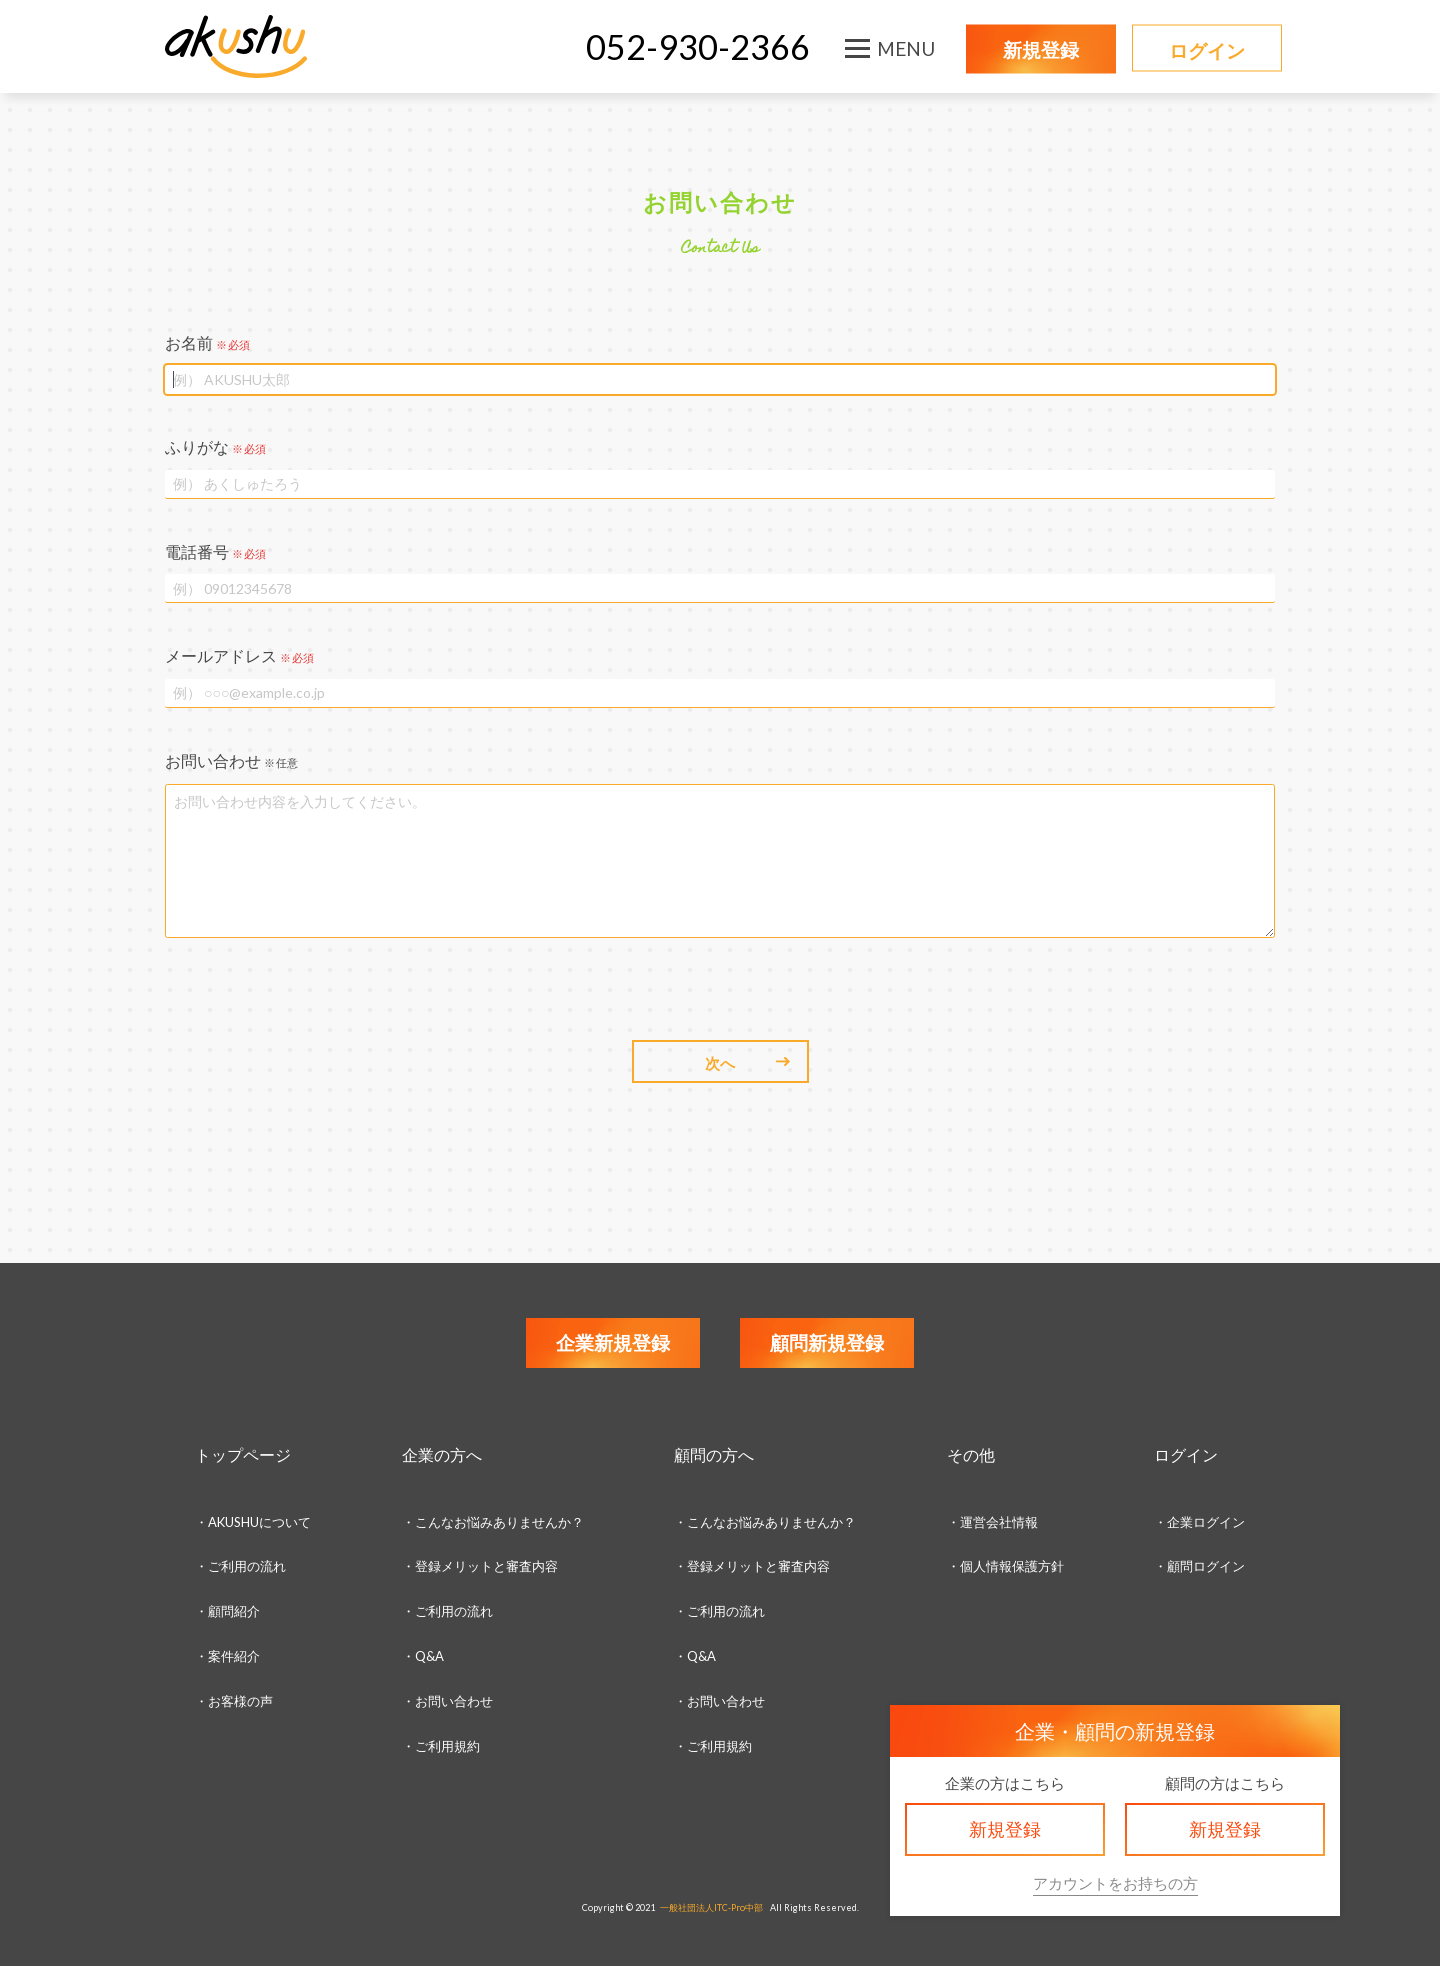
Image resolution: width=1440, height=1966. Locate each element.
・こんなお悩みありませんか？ (493, 1522)
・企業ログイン (1199, 1522)
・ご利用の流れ (240, 1566)
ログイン (1207, 50)
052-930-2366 (698, 46)
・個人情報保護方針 (1005, 1566)
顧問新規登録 (827, 1342)
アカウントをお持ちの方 (1115, 1883)
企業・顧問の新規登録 (1115, 1731)
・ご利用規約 (713, 1746)
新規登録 (1041, 49)
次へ (720, 1063)
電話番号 (215, 551)
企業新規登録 (613, 1342)
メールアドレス (239, 655)
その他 (971, 1454)
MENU (906, 48)
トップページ (243, 1454)
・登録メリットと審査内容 (480, 1566)
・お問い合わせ (447, 1701)
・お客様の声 (234, 1701)
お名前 (207, 342)
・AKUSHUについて (253, 1522)
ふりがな (215, 446)
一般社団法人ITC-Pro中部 (711, 1907)
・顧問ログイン (1199, 1566)
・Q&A (423, 1656)
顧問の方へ (714, 1454)
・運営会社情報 (992, 1522)
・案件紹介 (227, 1656)
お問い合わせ (231, 760)
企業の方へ (442, 1454)
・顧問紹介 (227, 1611)
